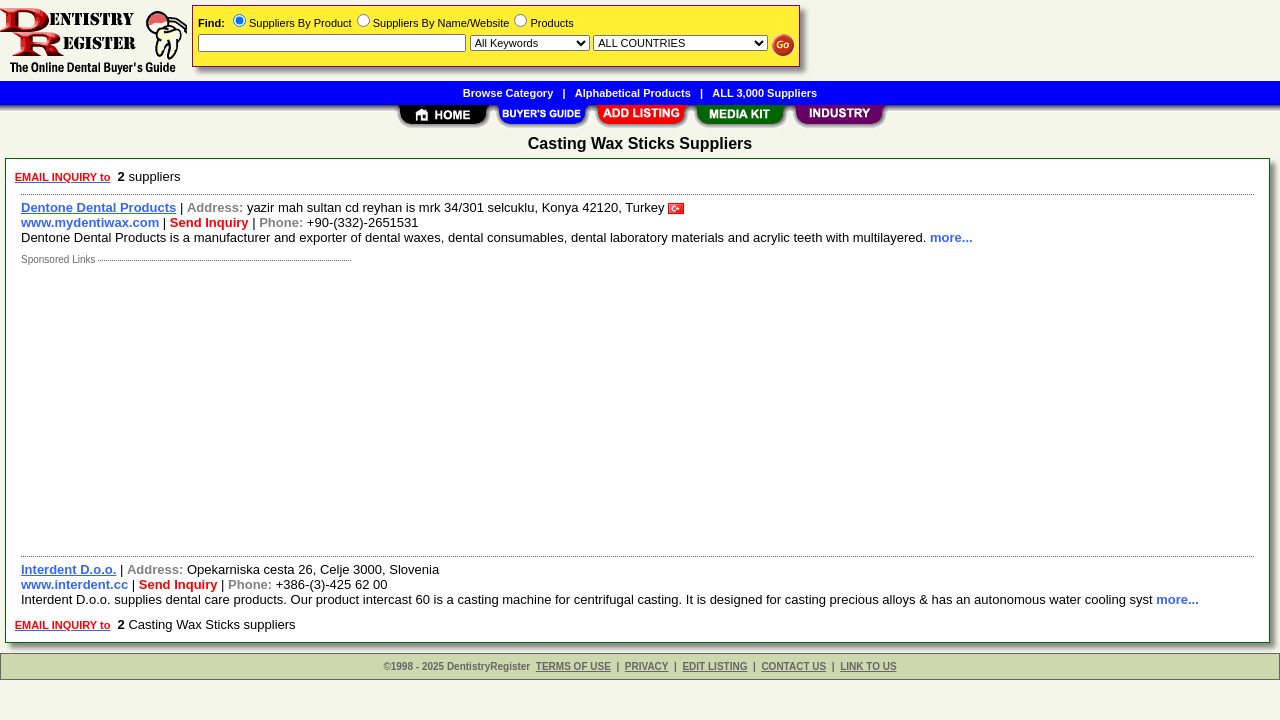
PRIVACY (647, 666)
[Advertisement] (613, 406)
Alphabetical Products (633, 93)
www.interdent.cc (74, 584)
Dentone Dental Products (98, 207)
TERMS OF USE (573, 666)
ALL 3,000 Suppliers (764, 93)
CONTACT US (793, 666)
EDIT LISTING (714, 666)
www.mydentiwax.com (90, 222)
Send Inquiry (209, 222)
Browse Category (508, 93)
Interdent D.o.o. (68, 569)
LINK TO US (868, 666)
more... (951, 237)
